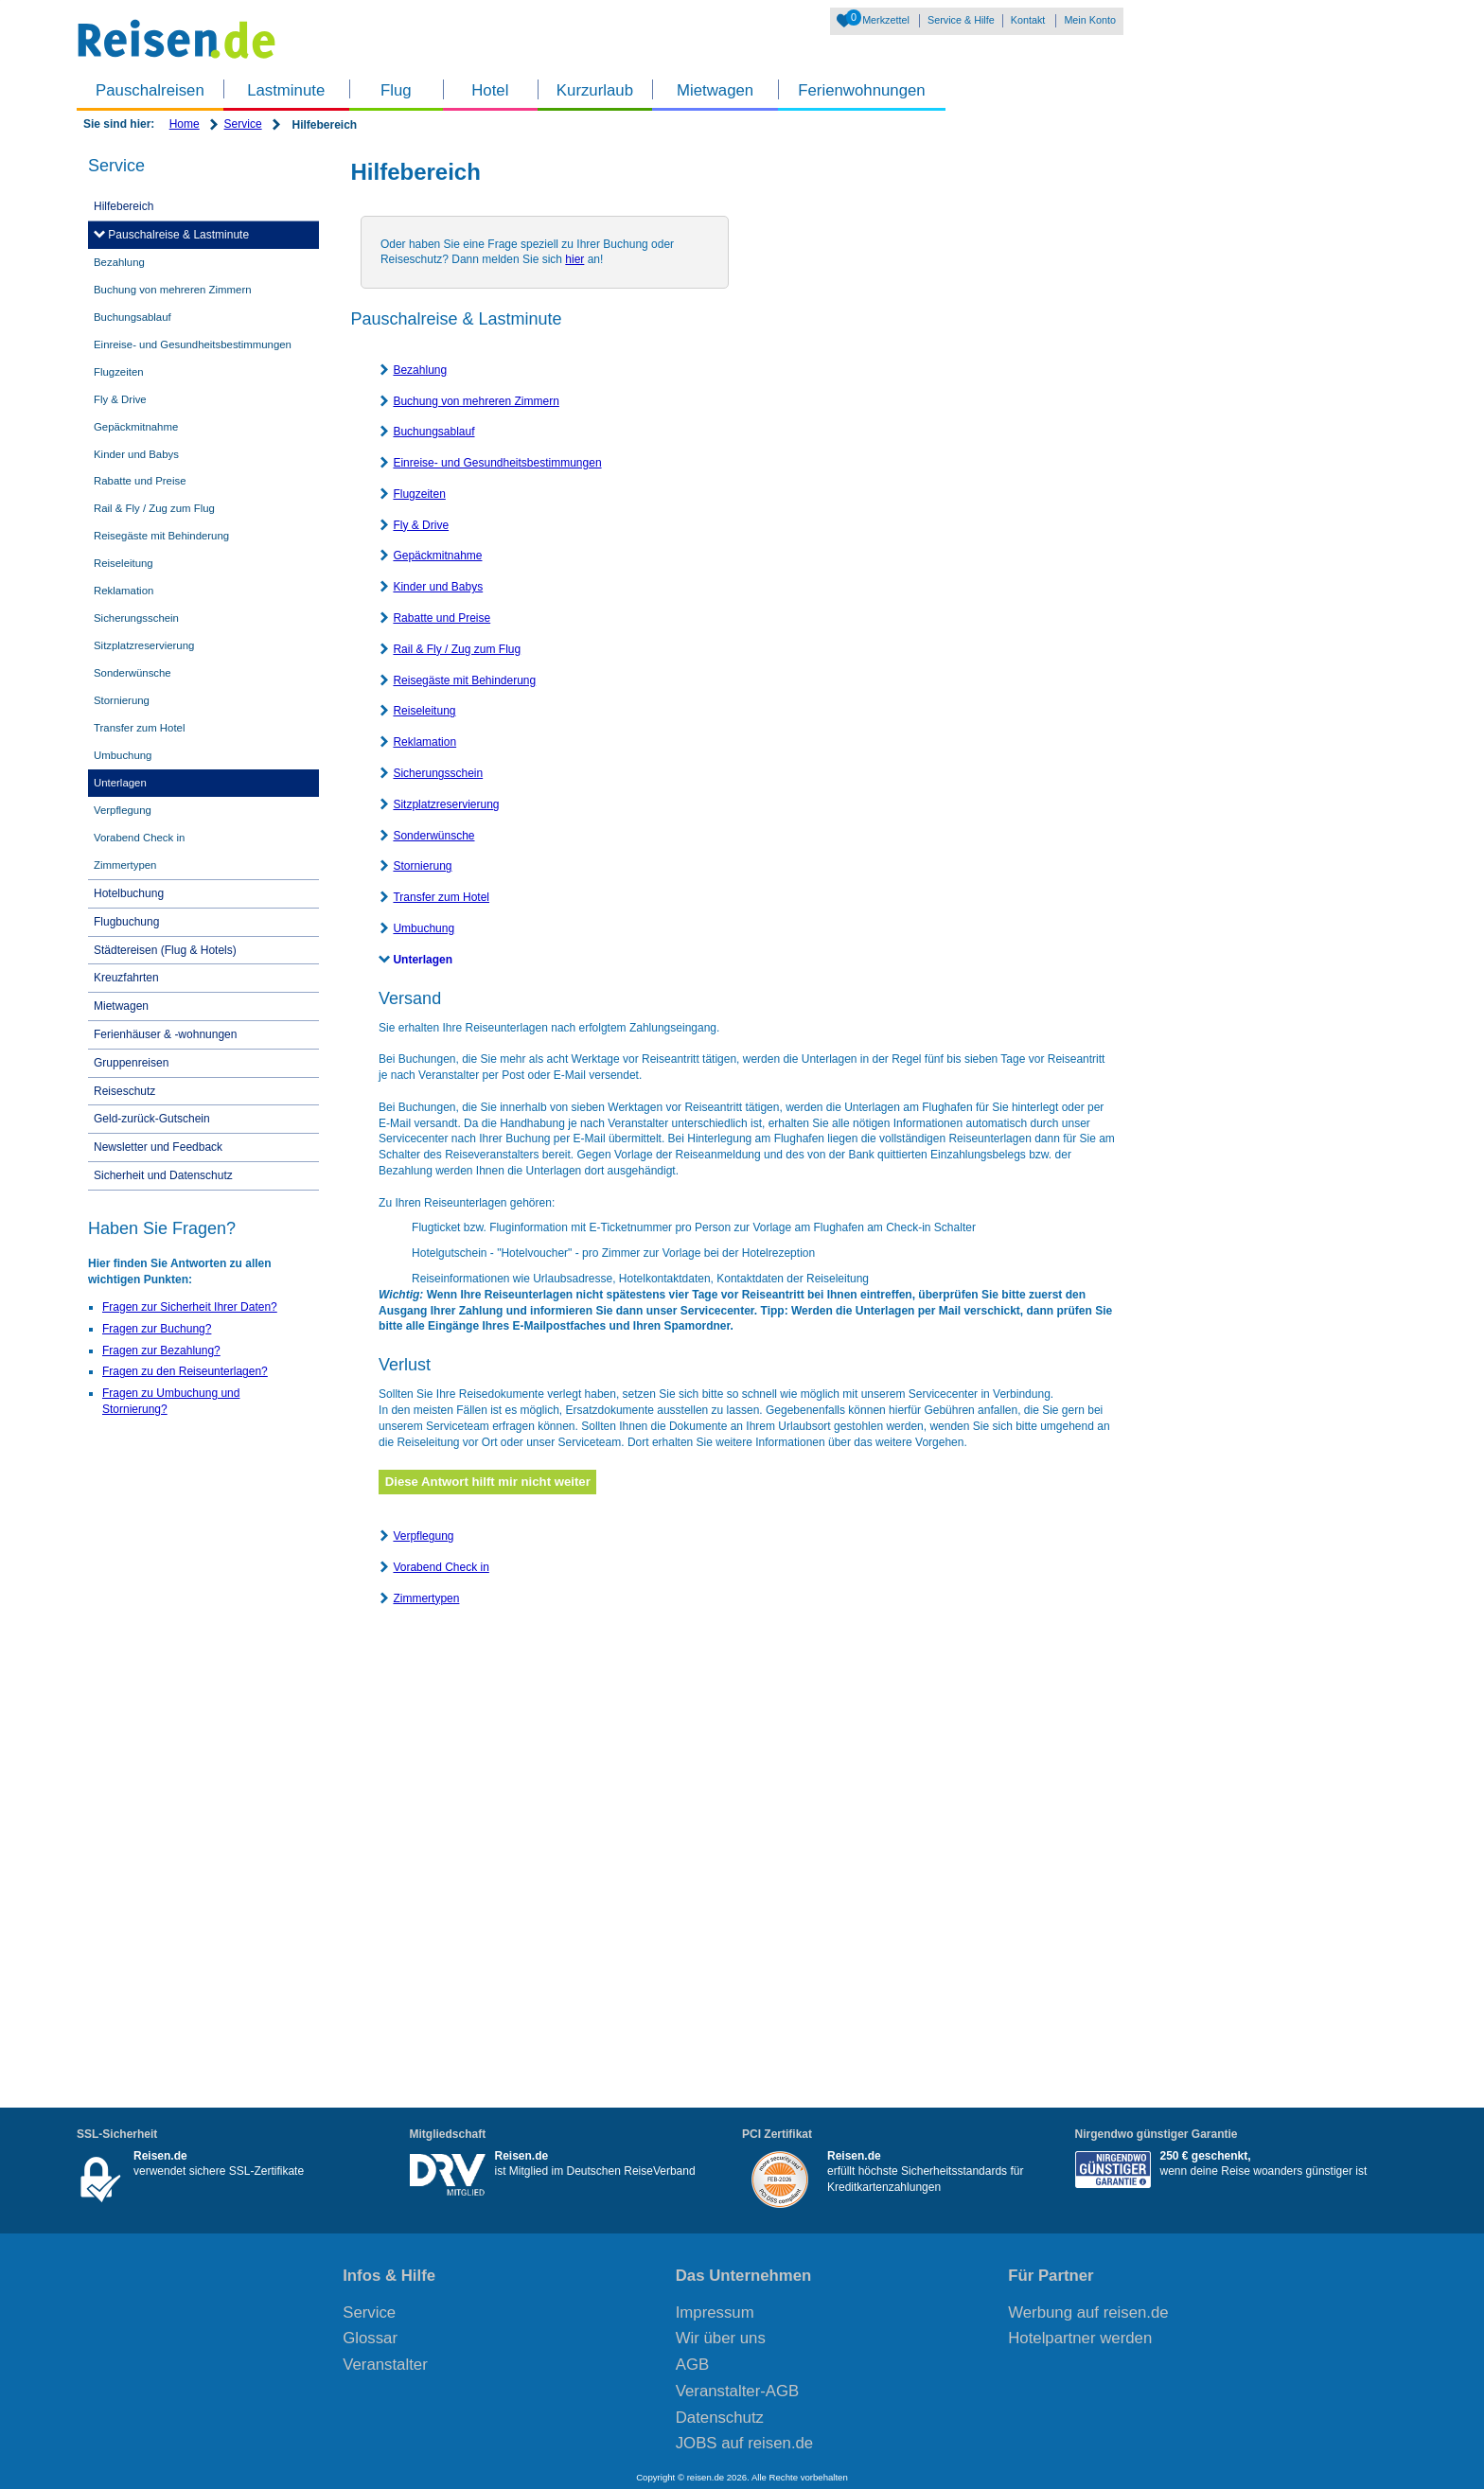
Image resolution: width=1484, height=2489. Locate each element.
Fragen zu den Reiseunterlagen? (185, 1371)
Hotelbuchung (129, 893)
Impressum (715, 2312)
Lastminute (286, 90)
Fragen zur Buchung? (156, 1328)
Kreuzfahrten (126, 977)
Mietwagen (715, 90)
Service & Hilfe (961, 20)
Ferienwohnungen (861, 90)
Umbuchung (423, 928)
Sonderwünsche (433, 835)
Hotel (489, 90)
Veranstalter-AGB (738, 2391)
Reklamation (424, 742)
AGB (692, 2365)
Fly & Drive (421, 525)
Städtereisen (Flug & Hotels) (165, 950)
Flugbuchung (126, 921)
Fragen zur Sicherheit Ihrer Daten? (189, 1307)
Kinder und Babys (438, 586)
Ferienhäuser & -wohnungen (165, 1034)
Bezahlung (420, 370)
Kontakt (1028, 20)
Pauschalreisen (150, 90)
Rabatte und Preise (441, 618)
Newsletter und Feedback (158, 1147)
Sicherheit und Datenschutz (163, 1175)
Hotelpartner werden (1080, 2338)
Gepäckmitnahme (437, 555)
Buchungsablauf (433, 431)
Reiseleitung (424, 710)
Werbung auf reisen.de (1088, 2312)
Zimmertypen (426, 1598)
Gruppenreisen (131, 1062)
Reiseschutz (124, 1091)
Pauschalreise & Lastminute (177, 234)
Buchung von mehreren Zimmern (475, 401)
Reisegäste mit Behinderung (464, 680)
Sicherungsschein (438, 773)
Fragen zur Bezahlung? (161, 1350)
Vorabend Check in (440, 1567)
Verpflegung (423, 1536)
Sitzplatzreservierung (446, 804)
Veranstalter (385, 2365)
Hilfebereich (123, 206)
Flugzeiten (419, 494)
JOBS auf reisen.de (745, 2443)
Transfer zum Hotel (441, 897)
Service (243, 124)
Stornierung (422, 866)
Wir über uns (721, 2338)
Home (184, 124)
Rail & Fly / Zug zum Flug (457, 649)
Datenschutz (720, 2418)
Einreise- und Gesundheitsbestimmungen (497, 462)
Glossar (370, 2338)
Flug (396, 90)
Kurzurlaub (594, 90)
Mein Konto (1090, 20)
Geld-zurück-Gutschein (152, 1118)
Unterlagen (422, 959)
